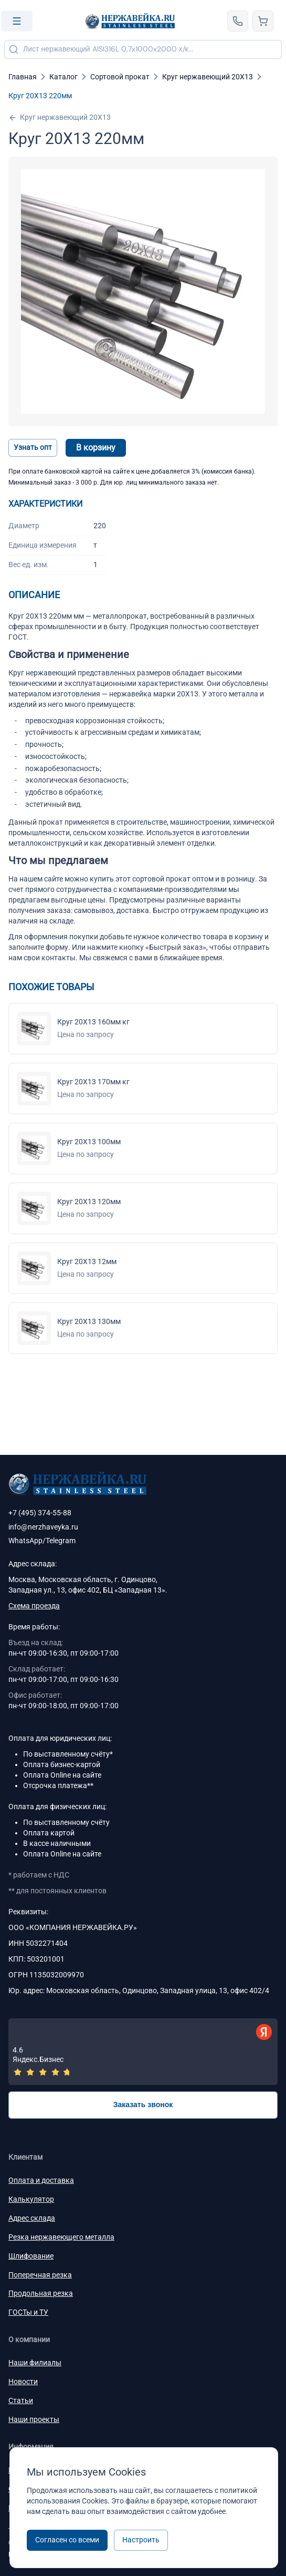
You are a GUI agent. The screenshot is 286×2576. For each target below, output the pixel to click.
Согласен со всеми (67, 2540)
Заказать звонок (143, 2104)
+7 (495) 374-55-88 (39, 1512)
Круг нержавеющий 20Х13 (59, 117)
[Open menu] (17, 21)
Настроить (141, 2540)
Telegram (61, 1540)
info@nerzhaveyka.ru (43, 1527)
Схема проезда (34, 1606)
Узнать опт (33, 447)
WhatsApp (25, 1540)
